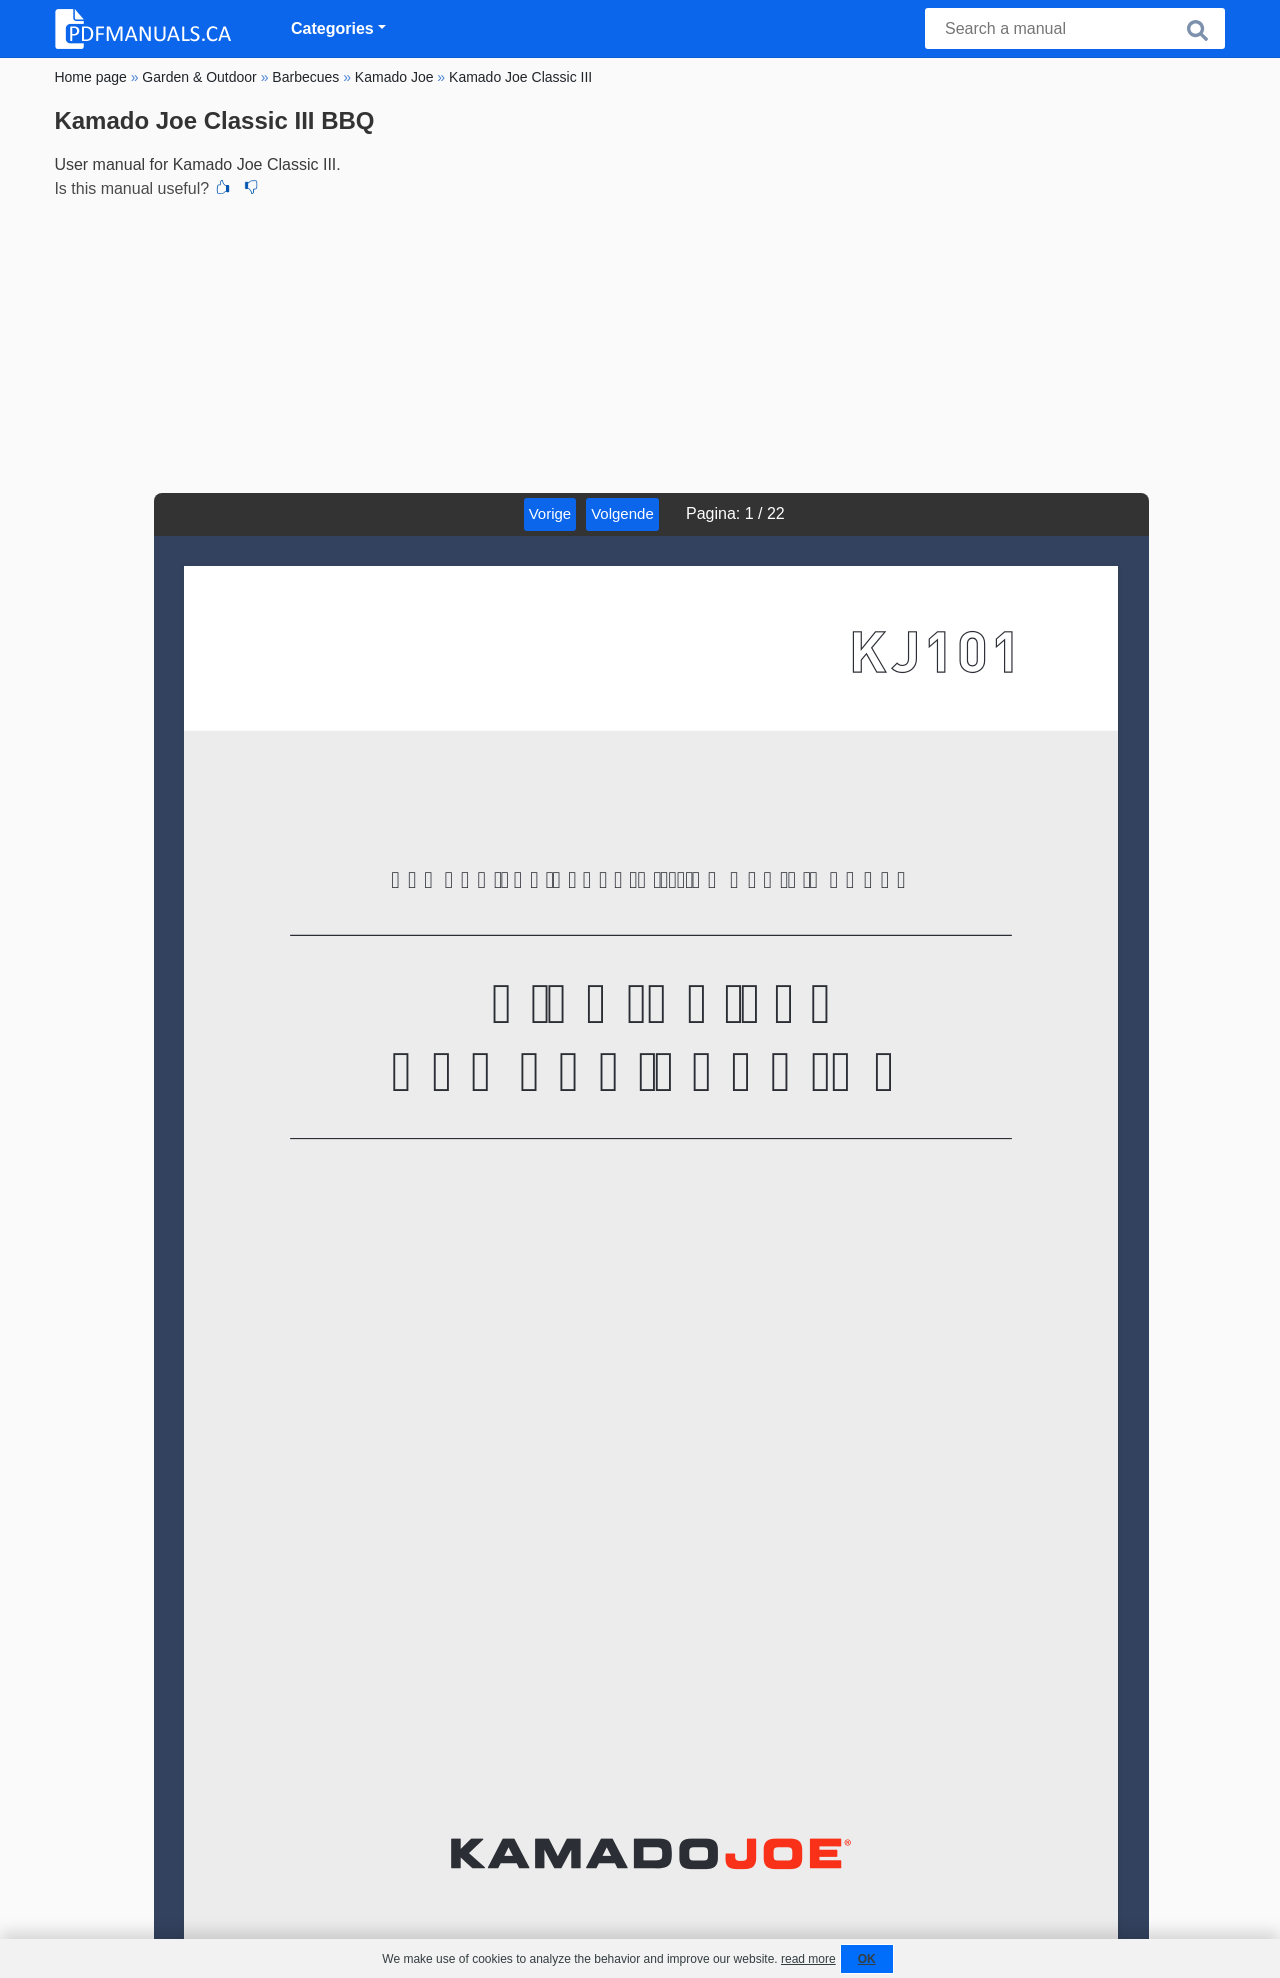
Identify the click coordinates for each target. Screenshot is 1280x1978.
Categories (332, 28)
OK (867, 1959)
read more (808, 1959)
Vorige (550, 513)
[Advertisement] (639, 343)
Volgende (622, 513)
